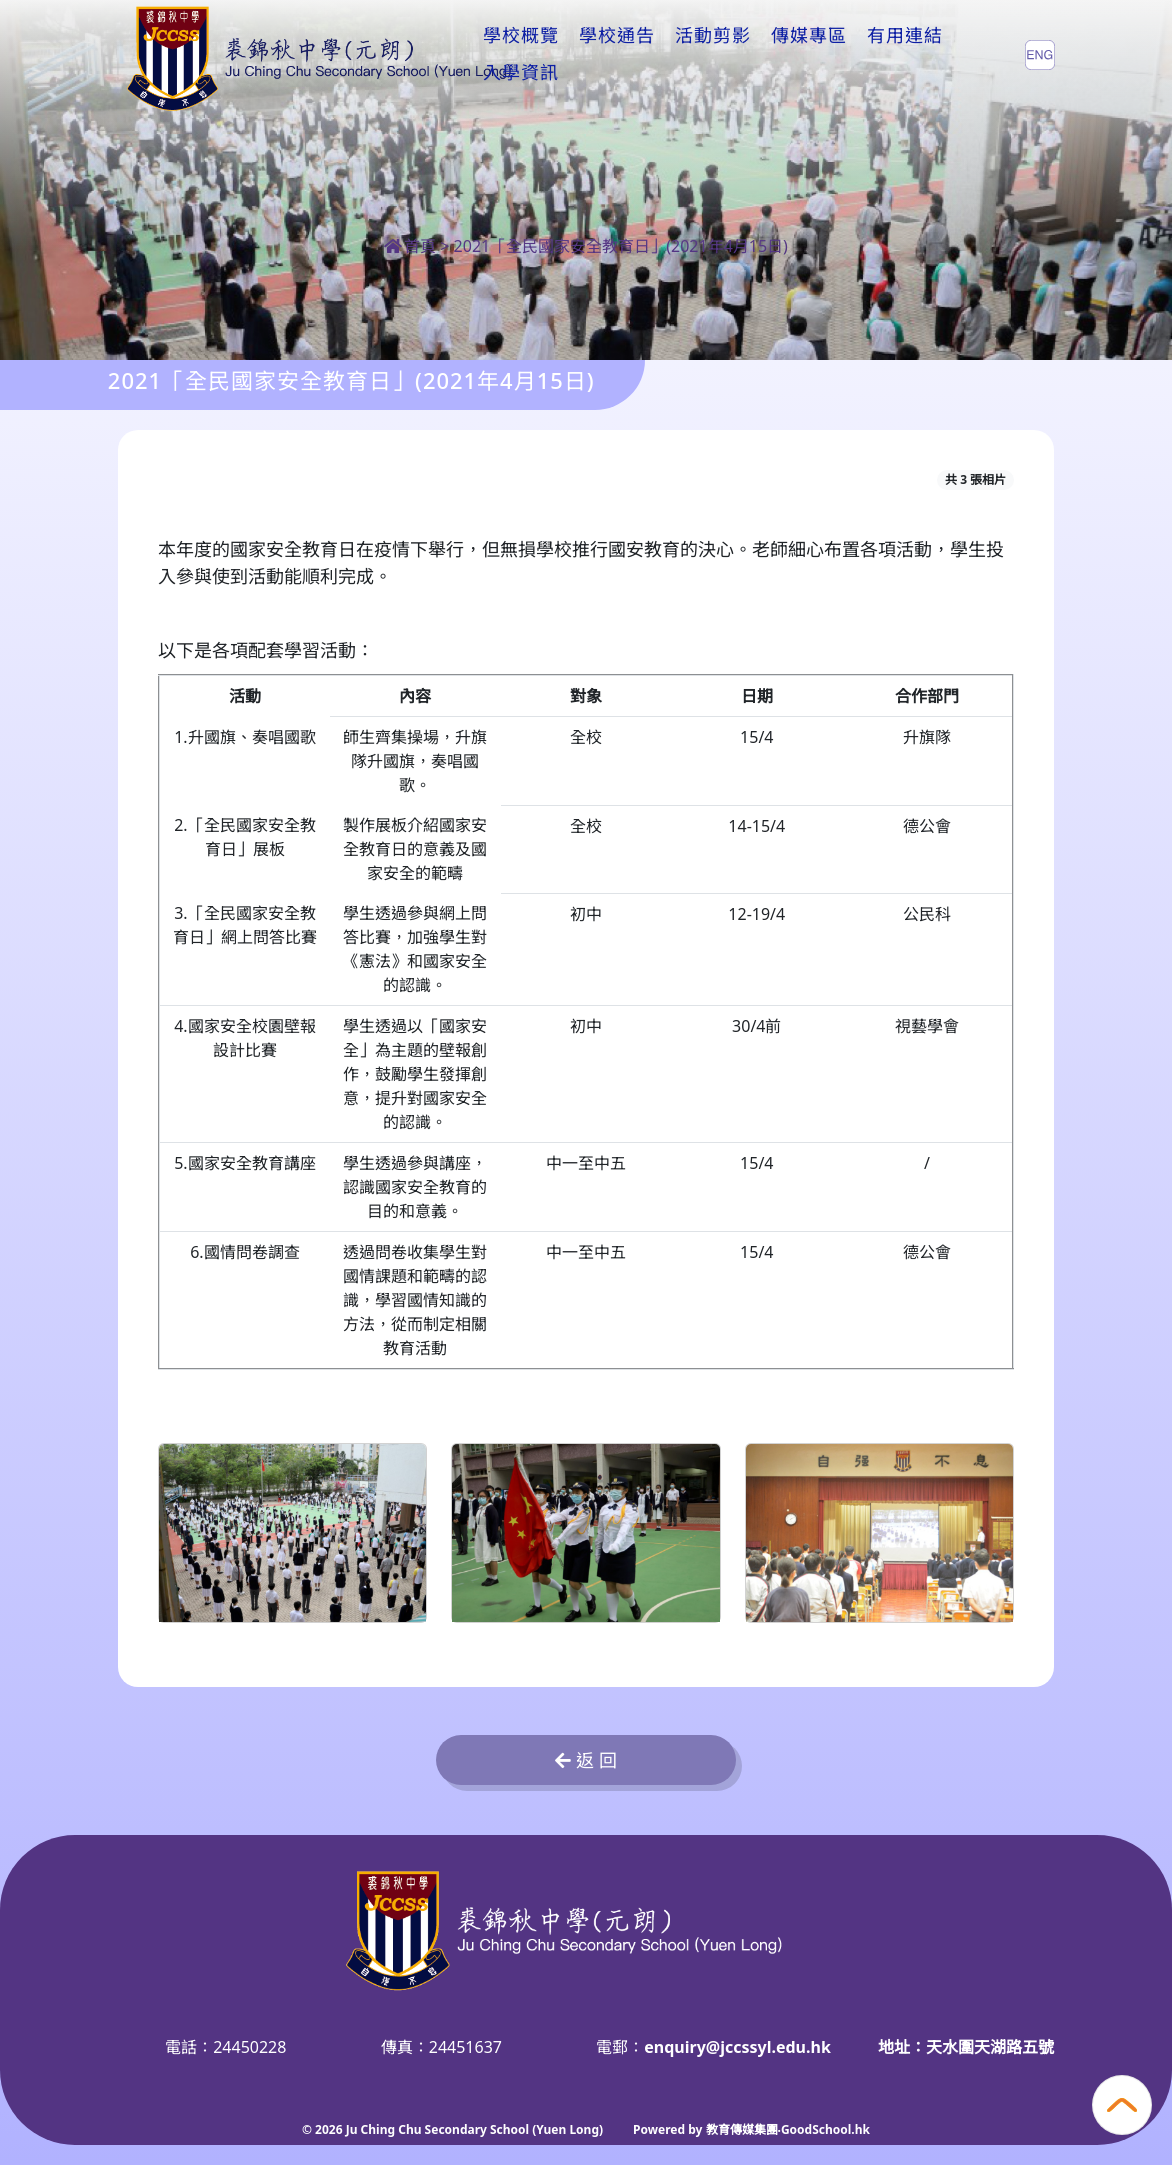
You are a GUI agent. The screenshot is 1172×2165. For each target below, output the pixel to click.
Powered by (669, 2129)
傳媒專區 (809, 54)
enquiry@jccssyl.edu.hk (737, 2047)
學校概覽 (521, 54)
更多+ (897, 54)
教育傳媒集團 (742, 2129)
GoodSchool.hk (825, 2129)
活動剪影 (713, 54)
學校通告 (617, 54)
